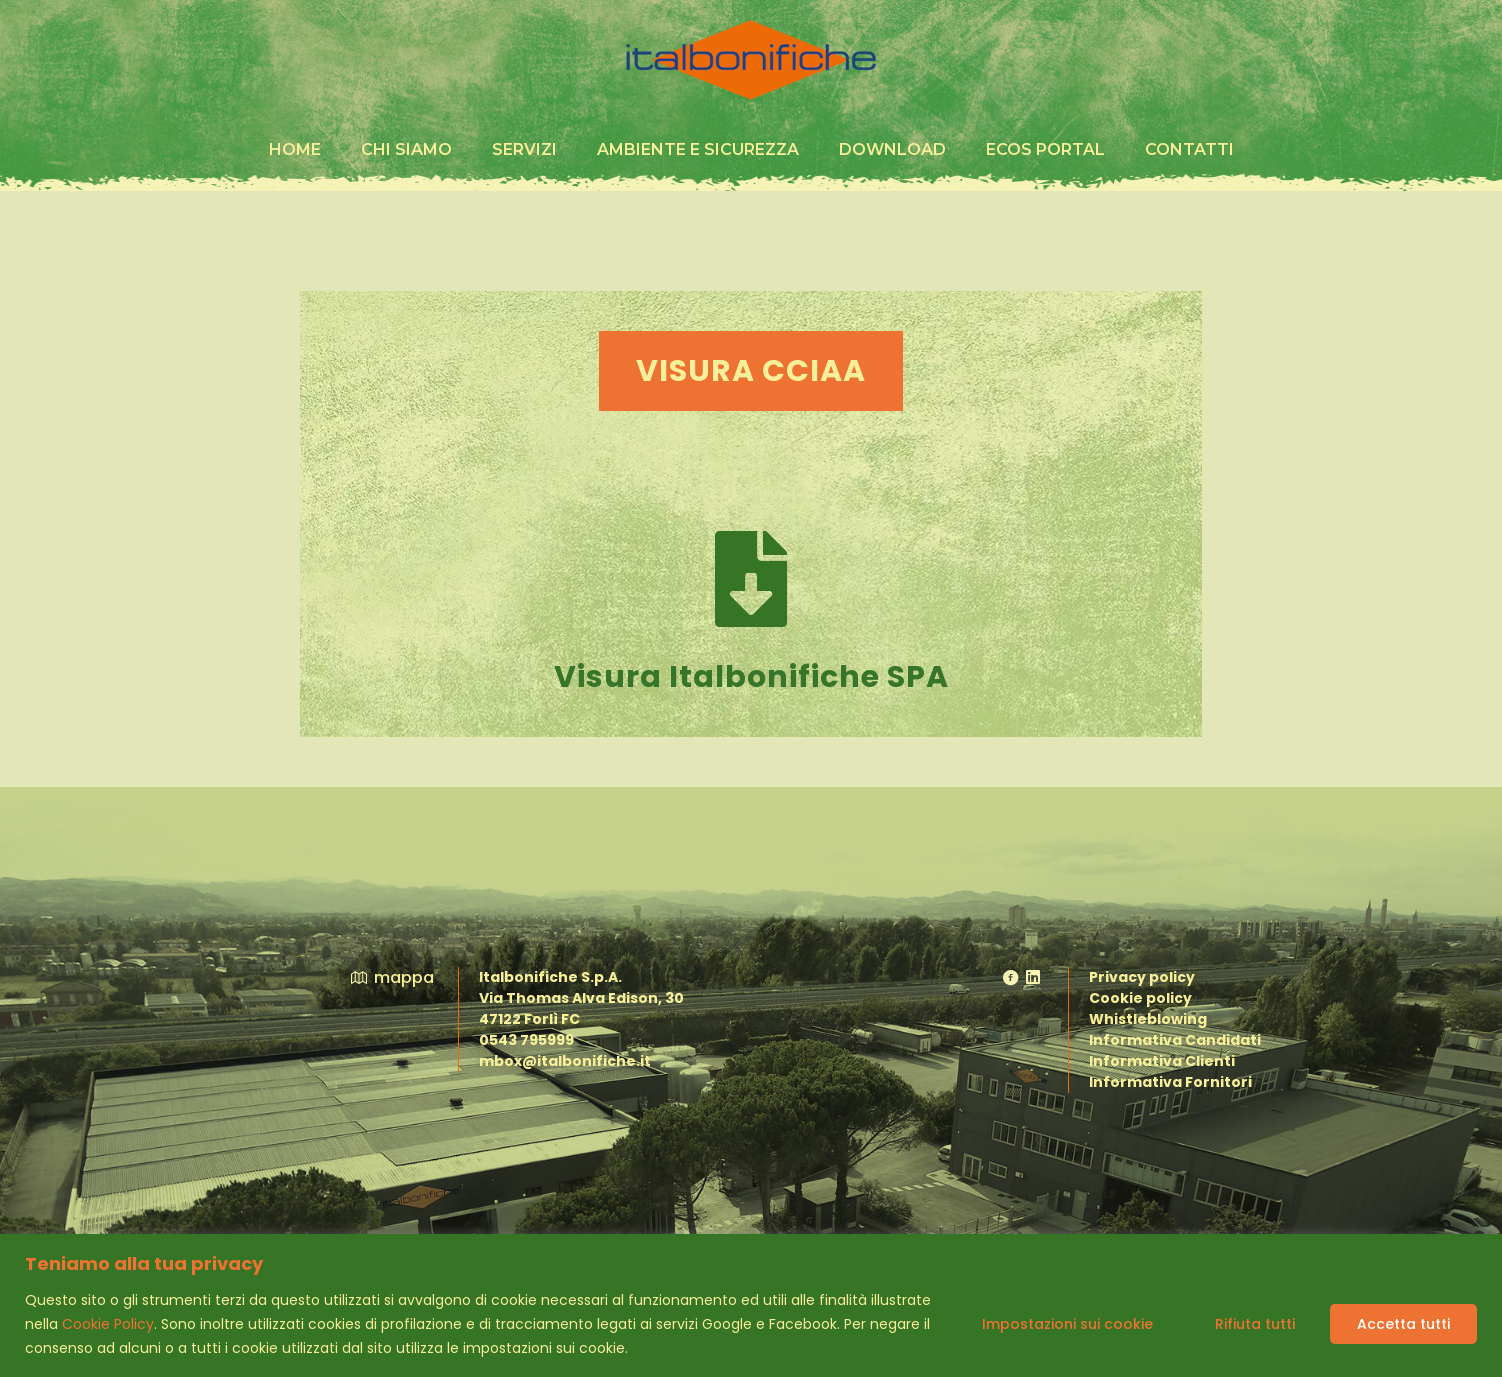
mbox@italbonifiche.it (565, 1061)
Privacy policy (1142, 977)
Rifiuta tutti (1255, 1324)
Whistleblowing (1148, 1019)
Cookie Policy (108, 1324)
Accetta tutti (1403, 1324)
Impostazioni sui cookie (1067, 1324)
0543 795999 (526, 1040)
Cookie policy (1140, 998)
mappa (391, 977)
